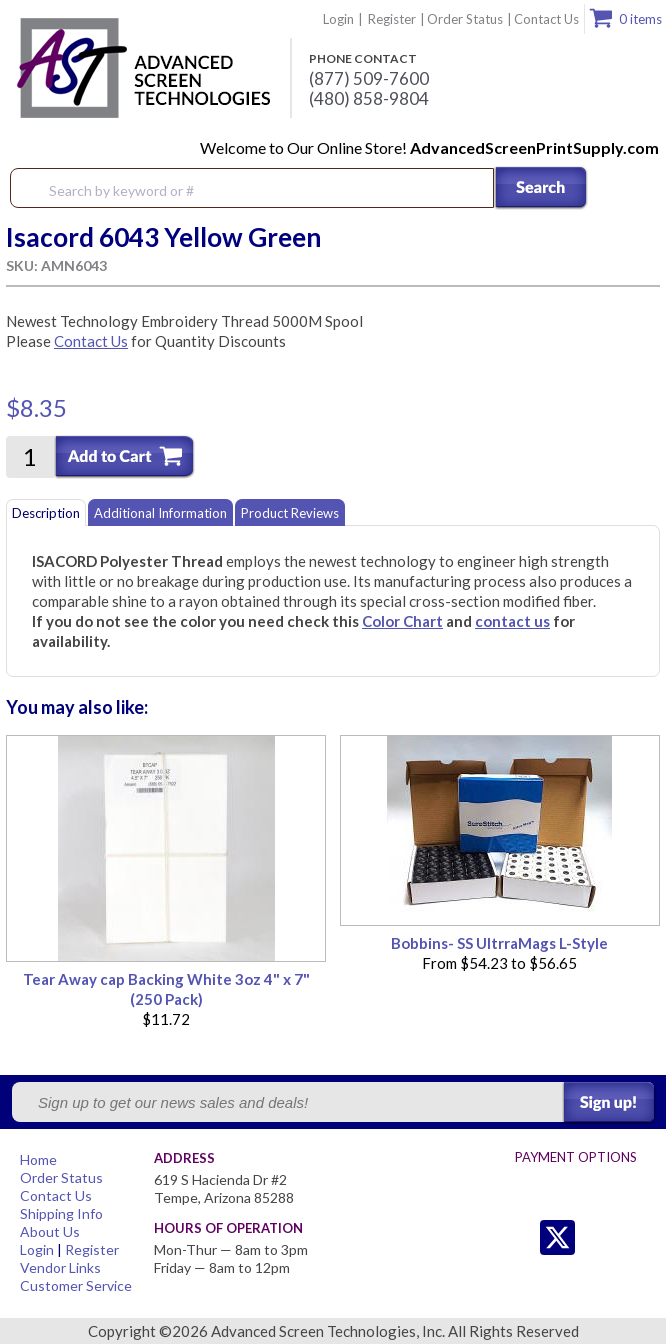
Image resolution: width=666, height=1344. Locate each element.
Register (392, 19)
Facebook (597, 1237)
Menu (638, 189)
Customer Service (76, 1285)
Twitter (517, 1237)
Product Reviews (290, 513)
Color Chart (402, 621)
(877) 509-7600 (369, 79)
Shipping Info (61, 1213)
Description (46, 513)
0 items (640, 19)
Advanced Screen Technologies (141, 69)
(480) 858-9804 (369, 99)
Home (38, 1159)
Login (338, 19)
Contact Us (546, 19)
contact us (512, 621)
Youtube (637, 1237)
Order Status (465, 19)
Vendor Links (60, 1267)
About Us (50, 1231)
